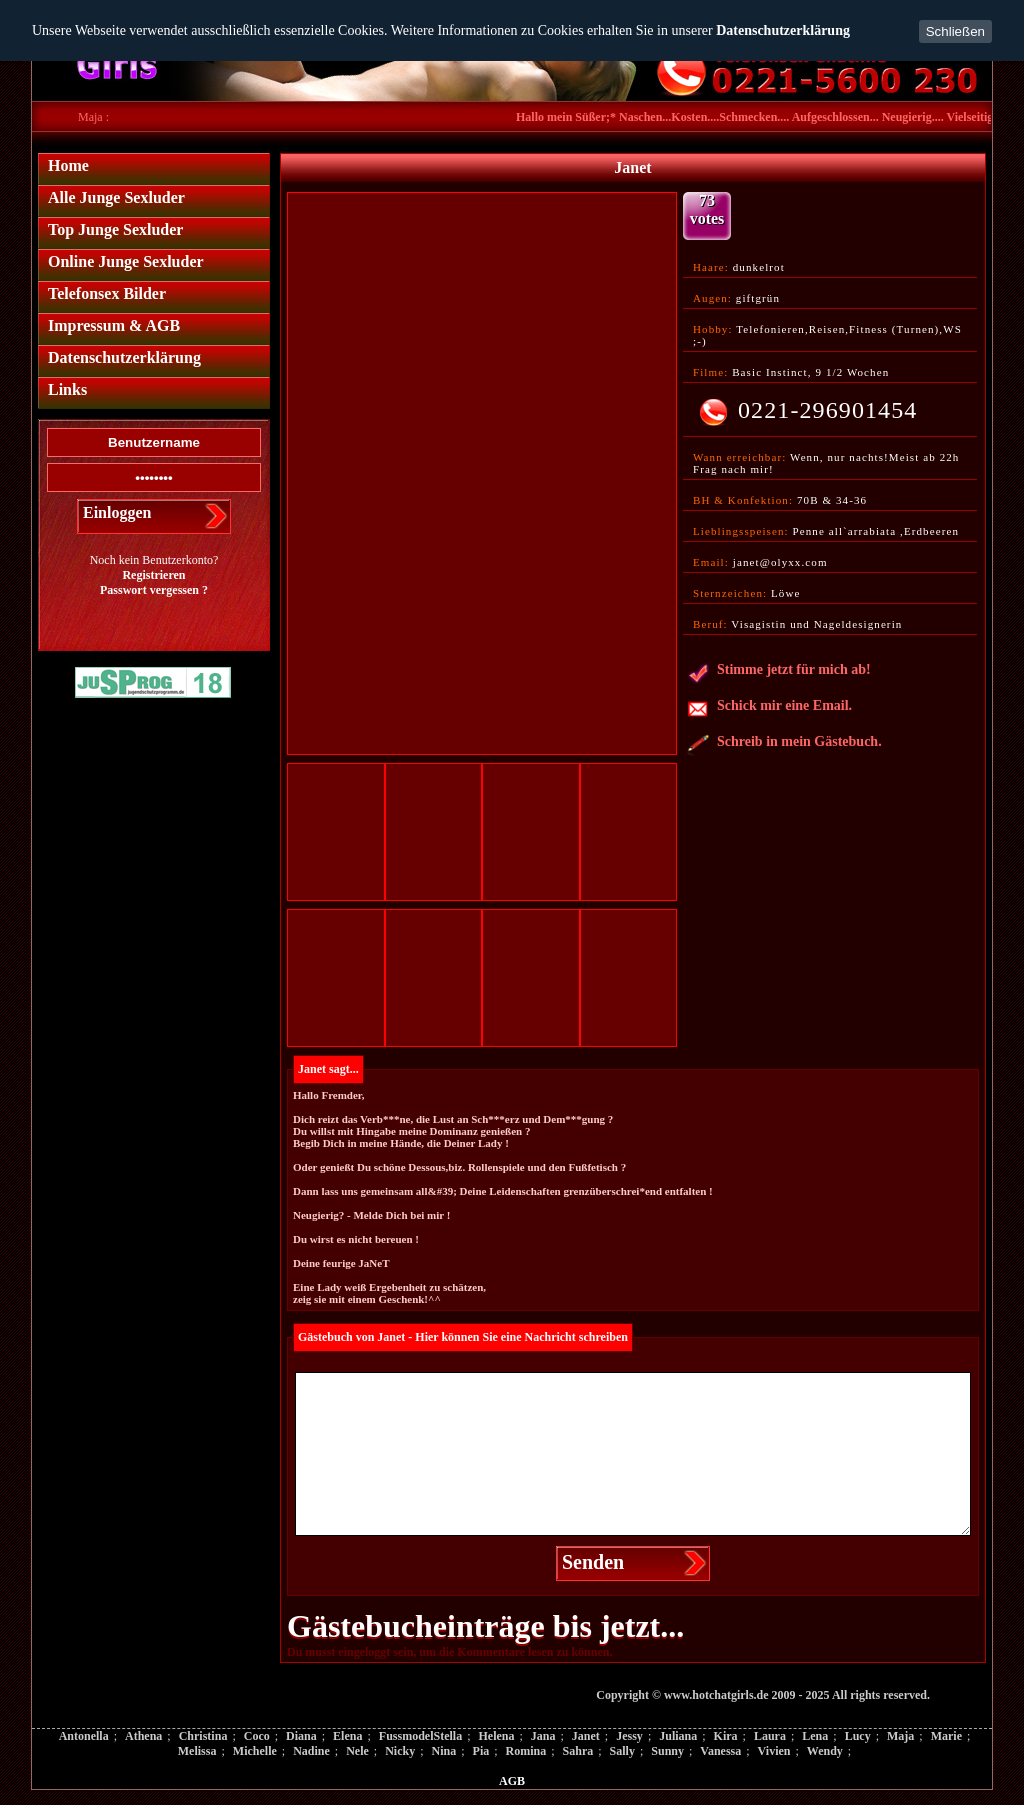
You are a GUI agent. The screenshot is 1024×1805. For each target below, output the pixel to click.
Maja (900, 1736)
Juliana (678, 1736)
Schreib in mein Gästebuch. (784, 745)
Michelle (255, 1751)
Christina (203, 1736)
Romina (526, 1751)
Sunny (667, 1751)
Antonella (84, 1736)
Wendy (825, 1751)
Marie (946, 1736)
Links (67, 389)
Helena (496, 1736)
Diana (301, 1736)
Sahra (578, 1751)
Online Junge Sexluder (126, 261)
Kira (726, 1736)
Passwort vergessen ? (154, 590)
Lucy (858, 1736)
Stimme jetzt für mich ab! (779, 673)
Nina (444, 1751)
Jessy (629, 1736)
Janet (586, 1736)
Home (68, 165)
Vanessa (720, 1751)
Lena (815, 1736)
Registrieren (153, 575)
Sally (622, 1751)
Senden (593, 1562)
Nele (357, 1751)
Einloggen (117, 512)
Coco (257, 1736)
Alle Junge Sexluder (116, 197)
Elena (347, 1736)
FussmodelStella (420, 1736)
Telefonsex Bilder (107, 293)
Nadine (311, 1751)
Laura (770, 1736)
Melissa (197, 1751)
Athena (143, 1736)
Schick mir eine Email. (769, 709)
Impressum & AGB (114, 325)
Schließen (955, 31)
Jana (543, 1736)
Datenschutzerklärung (783, 30)
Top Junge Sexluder (115, 229)
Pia (481, 1751)
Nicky (400, 1751)
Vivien (774, 1751)
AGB (512, 1781)
